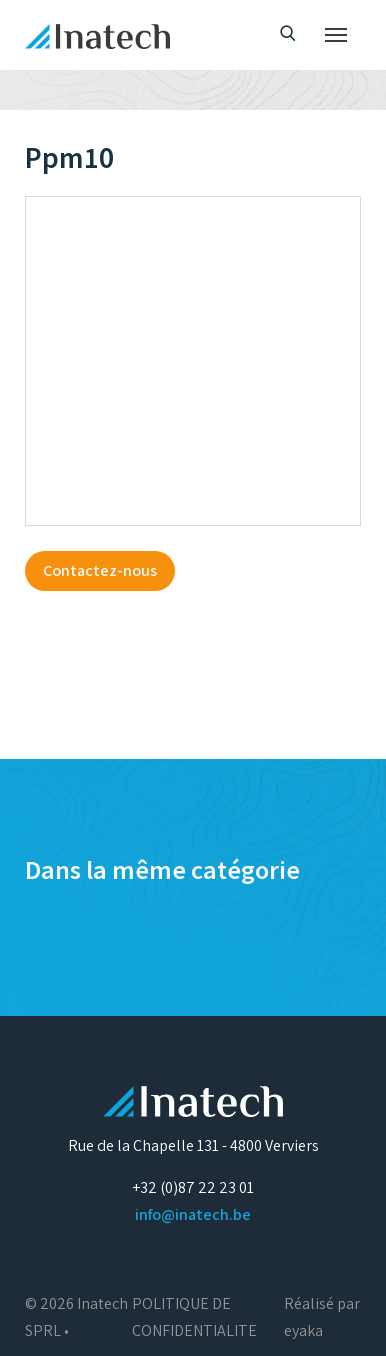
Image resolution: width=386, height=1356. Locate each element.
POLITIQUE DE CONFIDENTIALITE (194, 1317)
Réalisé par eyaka (322, 1317)
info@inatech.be (193, 1214)
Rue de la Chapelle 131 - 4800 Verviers (193, 1145)
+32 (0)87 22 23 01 (193, 1187)
